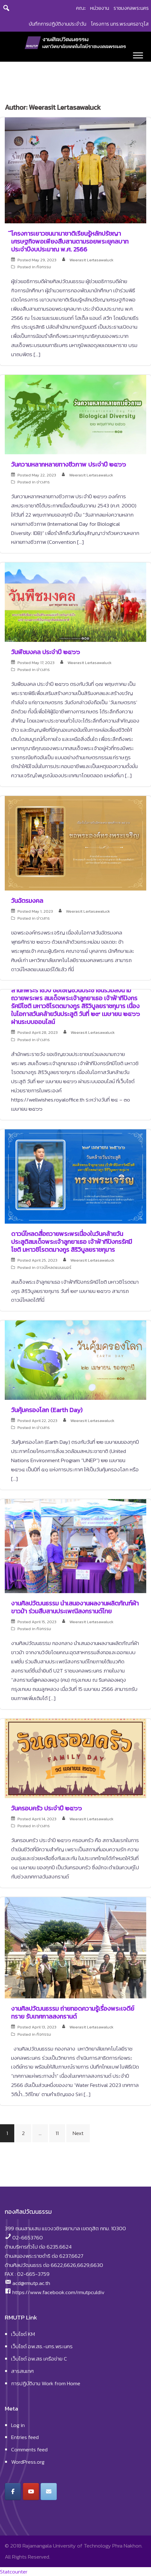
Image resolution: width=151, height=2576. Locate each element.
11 (57, 2133)
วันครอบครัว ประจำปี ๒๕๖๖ (46, 1808)
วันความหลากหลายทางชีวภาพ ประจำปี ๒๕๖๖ (68, 464)
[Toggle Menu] (138, 55)
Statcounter (13, 2571)
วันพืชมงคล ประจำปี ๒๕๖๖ (45, 652)
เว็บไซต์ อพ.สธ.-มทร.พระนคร (42, 2346)
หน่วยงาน (99, 8)
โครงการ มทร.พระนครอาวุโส (120, 24)
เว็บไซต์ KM (23, 2334)
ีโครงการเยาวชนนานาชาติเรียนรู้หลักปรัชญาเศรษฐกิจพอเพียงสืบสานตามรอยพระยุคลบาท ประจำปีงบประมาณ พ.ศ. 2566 (69, 241)
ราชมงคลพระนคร (131, 8)
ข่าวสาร (43, 482)
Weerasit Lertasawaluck (91, 260)
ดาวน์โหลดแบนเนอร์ (53, 1267)
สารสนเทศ (22, 2371)
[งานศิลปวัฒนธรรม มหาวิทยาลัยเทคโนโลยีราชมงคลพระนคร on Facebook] (13, 2491)
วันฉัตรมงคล (27, 900)
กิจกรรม (43, 267)
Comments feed (29, 2449)
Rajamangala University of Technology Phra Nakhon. (82, 2546)
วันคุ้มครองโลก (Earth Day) (46, 1410)
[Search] (6, 8)
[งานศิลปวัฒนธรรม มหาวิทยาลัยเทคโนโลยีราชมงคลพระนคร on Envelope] (49, 2491)
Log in (18, 2425)
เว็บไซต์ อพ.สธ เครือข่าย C (39, 2359)
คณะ (81, 8)
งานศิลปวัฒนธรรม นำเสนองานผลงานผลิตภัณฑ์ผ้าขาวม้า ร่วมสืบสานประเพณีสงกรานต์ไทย (75, 1607)
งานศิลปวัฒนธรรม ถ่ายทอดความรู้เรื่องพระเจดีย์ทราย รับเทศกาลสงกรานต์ (72, 2012)
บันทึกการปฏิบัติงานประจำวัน (57, 24)
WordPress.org (27, 2462)
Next (78, 2133)
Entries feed (25, 2437)
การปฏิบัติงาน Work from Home (45, 2383)
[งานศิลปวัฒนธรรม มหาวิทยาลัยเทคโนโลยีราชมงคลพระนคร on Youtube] (31, 2491)
